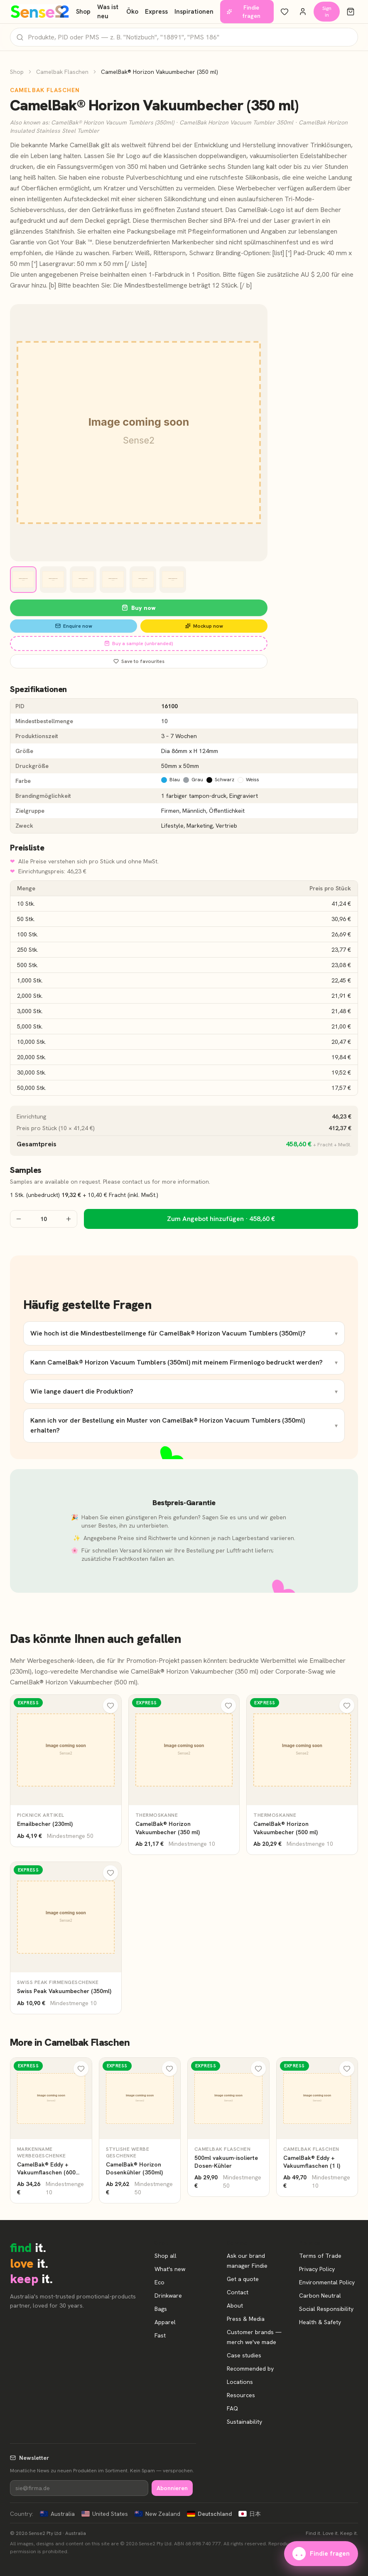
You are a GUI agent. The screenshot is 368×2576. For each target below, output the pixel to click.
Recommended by (250, 2368)
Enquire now (73, 626)
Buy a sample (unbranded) (138, 643)
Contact (237, 2292)
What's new (170, 2269)
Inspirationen (193, 11)
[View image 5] (143, 579)
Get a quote (243, 2279)
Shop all (166, 2255)
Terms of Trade (320, 2255)
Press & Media (246, 2319)
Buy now (139, 608)
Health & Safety (320, 2322)
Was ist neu (107, 12)
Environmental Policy (327, 2282)
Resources (241, 2395)
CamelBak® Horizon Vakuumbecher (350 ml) (194, 1671)
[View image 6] (172, 579)
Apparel (165, 2322)
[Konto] (302, 11)
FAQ (232, 2408)
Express (156, 11)
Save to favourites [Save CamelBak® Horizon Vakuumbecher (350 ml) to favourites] (138, 661)
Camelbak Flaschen (62, 72)
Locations (240, 2382)
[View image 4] (113, 579)
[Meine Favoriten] (284, 11)
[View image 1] (23, 579)
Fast (160, 2335)
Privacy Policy (317, 2269)
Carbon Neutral (320, 2295)
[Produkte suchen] (184, 37)
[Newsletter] (79, 2488)
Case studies (244, 2355)
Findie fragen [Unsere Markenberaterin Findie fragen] (243, 11)
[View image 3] (83, 579)
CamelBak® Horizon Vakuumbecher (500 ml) (73, 1682)
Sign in (326, 11)
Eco (159, 2282)
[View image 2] (53, 579)
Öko (132, 11)
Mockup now (204, 626)
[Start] (39, 11)
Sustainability (244, 2421)
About (235, 2305)
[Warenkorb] (350, 11)
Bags (161, 2309)
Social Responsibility (326, 2309)
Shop (83, 11)
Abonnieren (172, 2488)
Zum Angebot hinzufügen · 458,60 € (221, 1218)
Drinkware (168, 2295)
